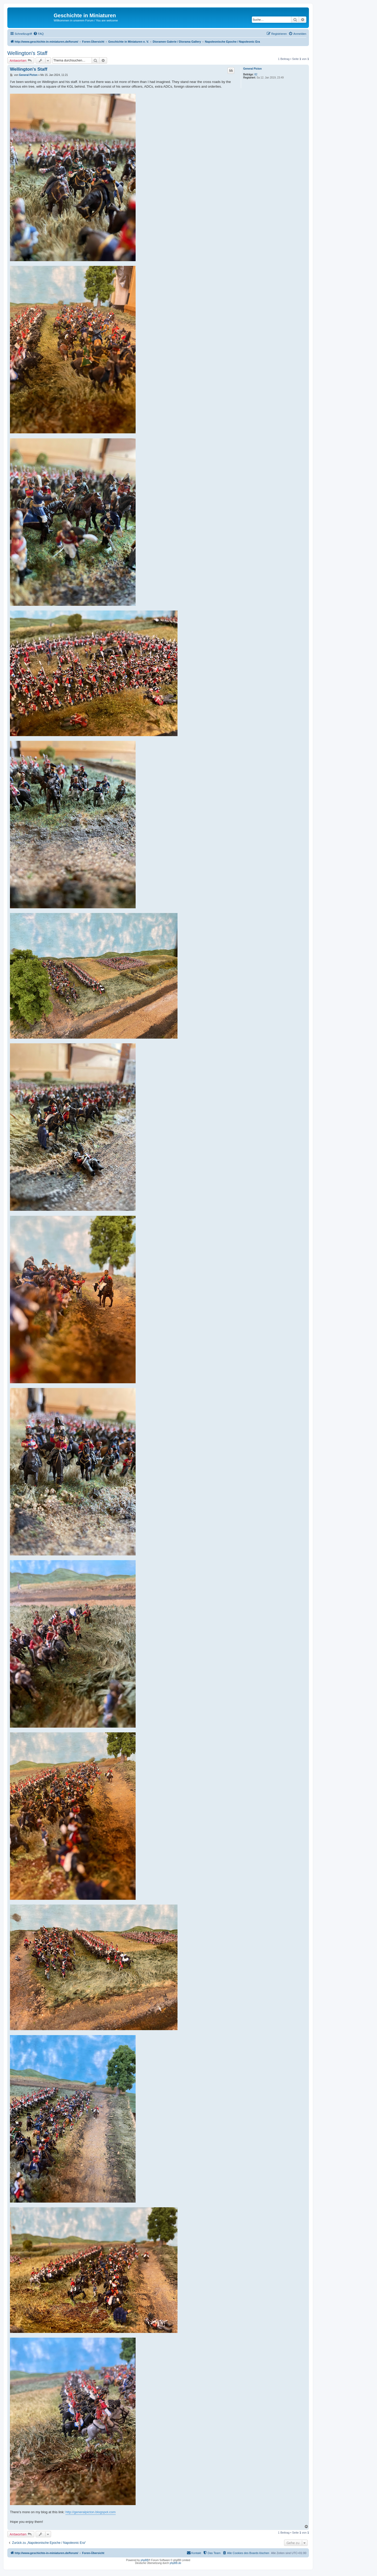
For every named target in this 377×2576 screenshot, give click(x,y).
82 (255, 74)
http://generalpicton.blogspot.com (90, 2512)
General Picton (252, 68)
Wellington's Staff (27, 53)
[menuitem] (38, 34)
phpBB (144, 2560)
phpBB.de (175, 2563)
